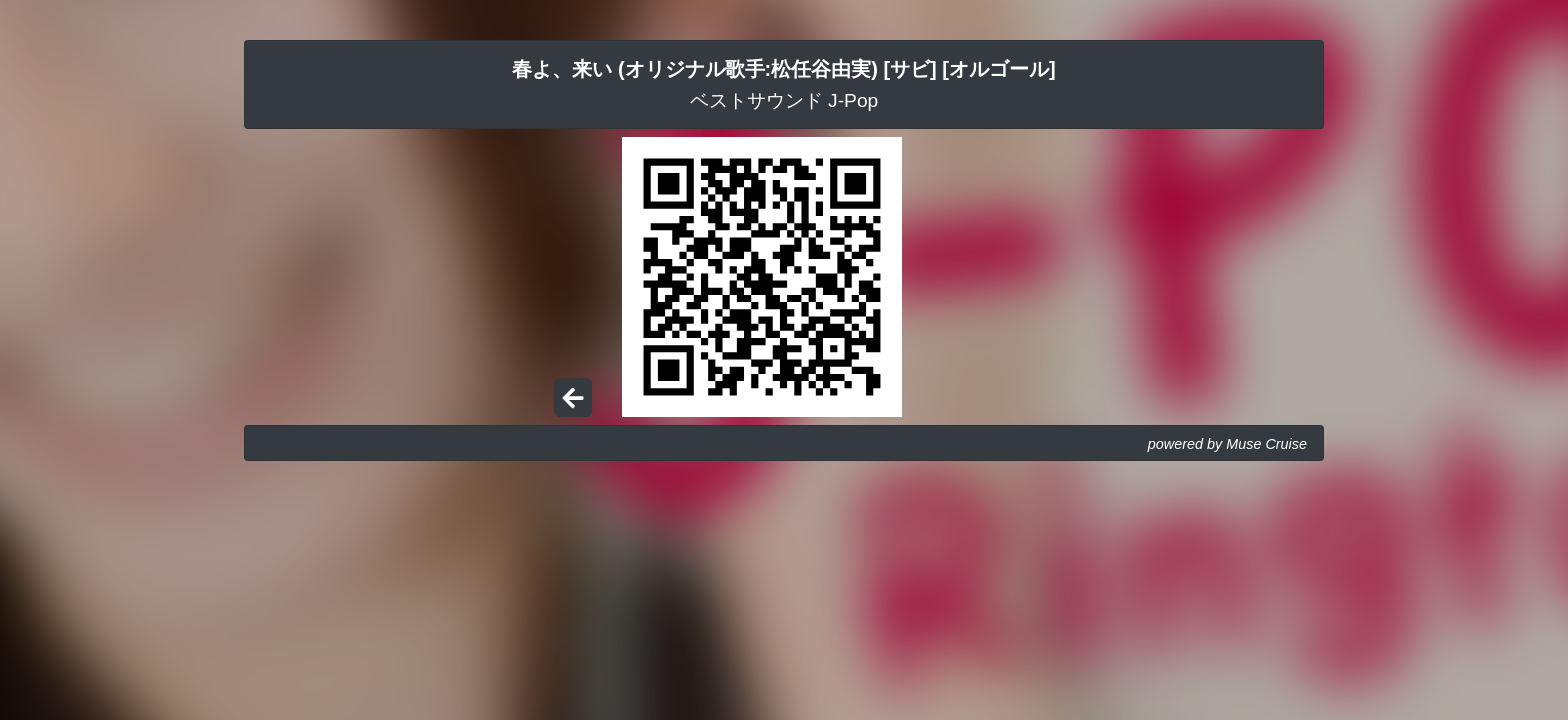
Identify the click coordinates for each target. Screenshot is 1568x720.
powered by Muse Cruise (1227, 444)
